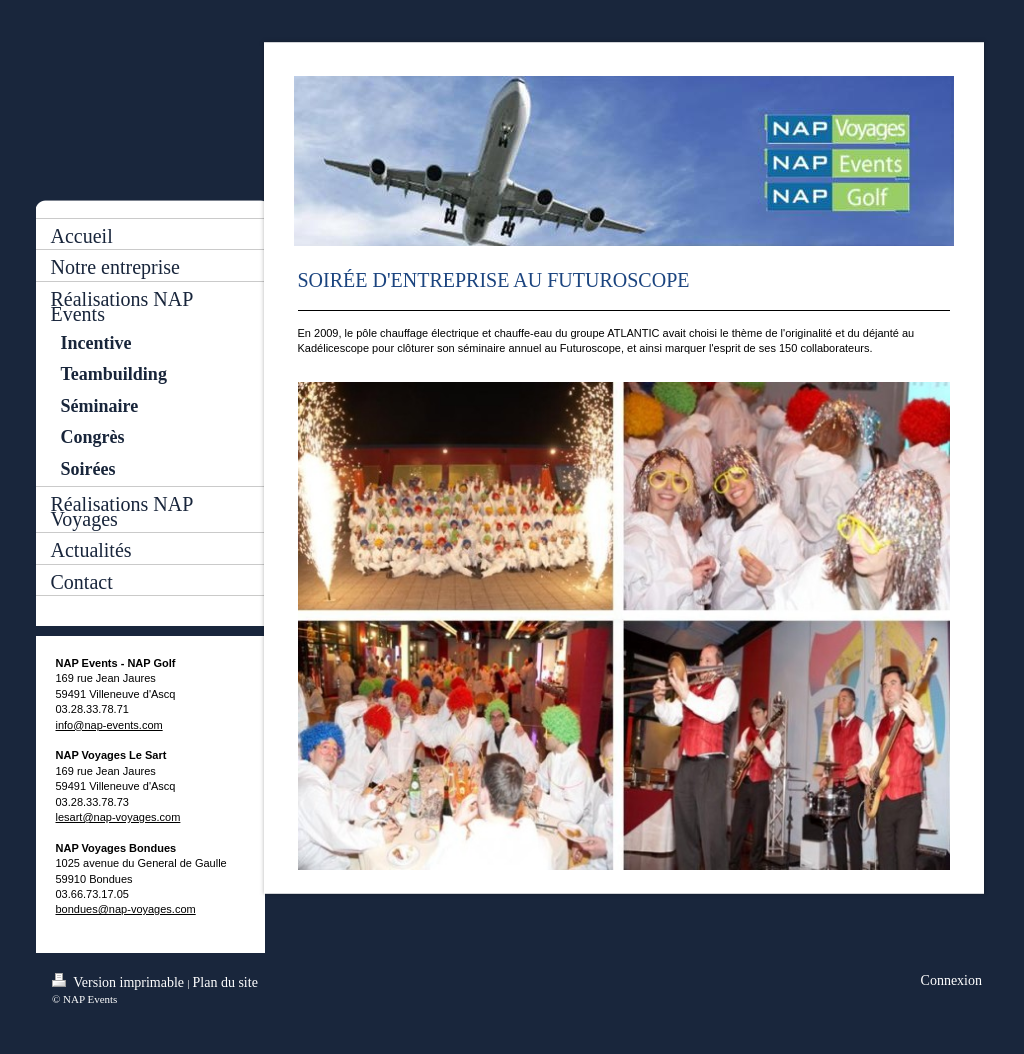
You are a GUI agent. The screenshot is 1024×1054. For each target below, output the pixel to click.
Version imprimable (120, 981)
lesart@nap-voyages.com (118, 817)
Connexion (951, 980)
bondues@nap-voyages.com (126, 909)
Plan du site (225, 982)
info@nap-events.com (109, 725)
